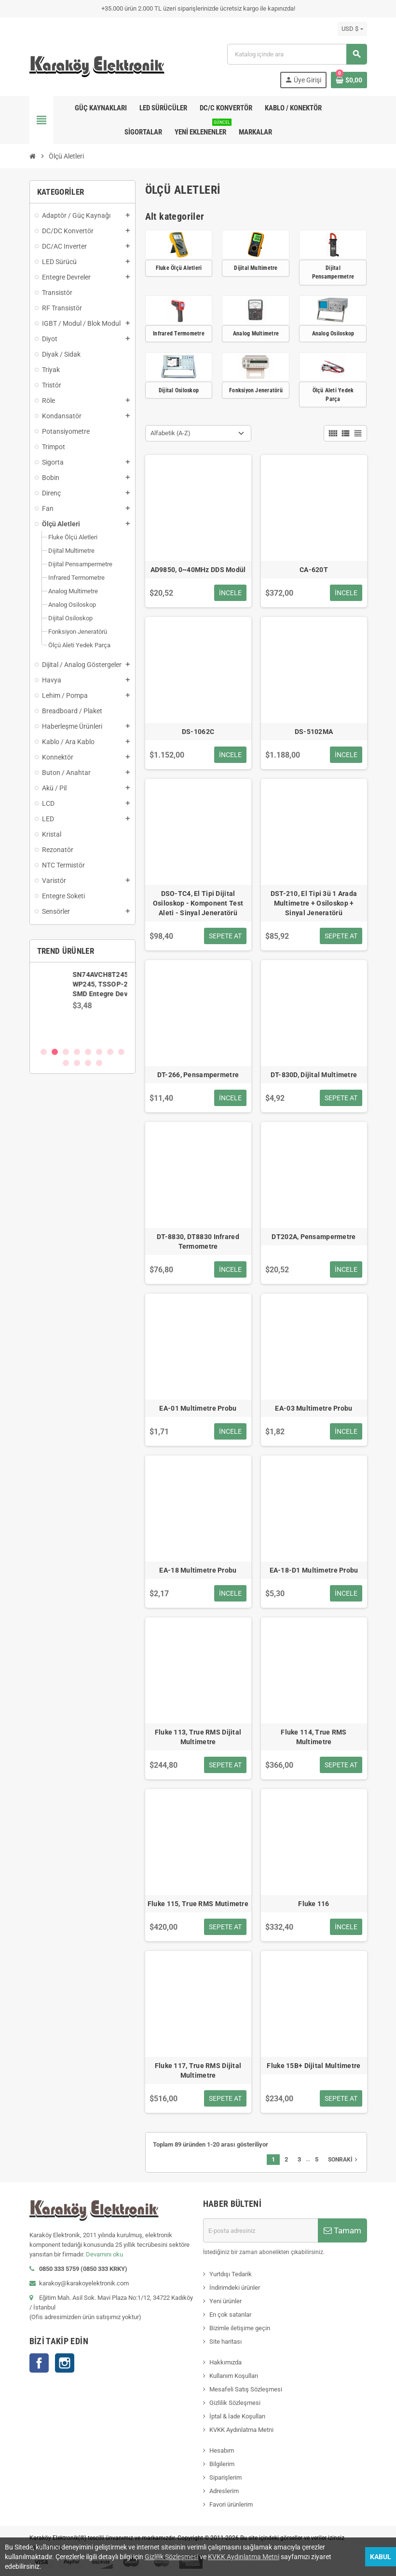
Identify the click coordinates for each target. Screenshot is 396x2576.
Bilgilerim (221, 2464)
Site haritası (225, 2341)
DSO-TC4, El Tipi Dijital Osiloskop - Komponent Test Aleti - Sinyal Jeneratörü (198, 903)
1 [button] (44, 1052)
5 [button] (88, 1052)
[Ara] (296, 54)
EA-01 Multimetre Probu (197, 1408)
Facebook (39, 2363)
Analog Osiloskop (333, 333)
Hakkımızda (225, 2362)
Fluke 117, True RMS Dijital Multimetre (198, 2070)
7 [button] (110, 1052)
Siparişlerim (225, 2477)
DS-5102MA (314, 731)
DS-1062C (198, 731)
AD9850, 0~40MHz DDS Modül (198, 570)
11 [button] (88, 1063)
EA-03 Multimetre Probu (313, 1408)
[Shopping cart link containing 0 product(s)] (349, 80)
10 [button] (77, 1063)
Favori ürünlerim (231, 2504)
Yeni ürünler (225, 2301)
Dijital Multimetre (255, 268)
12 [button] (99, 1063)
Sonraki (343, 2159)
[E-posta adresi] (260, 2230)
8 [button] (121, 1052)
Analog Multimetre (256, 333)
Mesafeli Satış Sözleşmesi (245, 2389)
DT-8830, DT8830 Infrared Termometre (198, 1241)
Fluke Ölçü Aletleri (179, 268)
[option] (82, 1004)
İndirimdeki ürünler (234, 2287)
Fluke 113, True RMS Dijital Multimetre (198, 1737)
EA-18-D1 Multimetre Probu (314, 1570)
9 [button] (66, 1063)
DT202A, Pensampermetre (313, 1237)
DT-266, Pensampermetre (198, 1075)
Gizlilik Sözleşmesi (234, 2402)
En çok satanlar (230, 2314)
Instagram (64, 2363)
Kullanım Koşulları (233, 2375)
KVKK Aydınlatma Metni (241, 2429)
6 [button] (99, 1052)
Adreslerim (224, 2491)
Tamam (342, 2230)
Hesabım (221, 2450)
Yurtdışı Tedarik (230, 2274)
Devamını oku (104, 2254)
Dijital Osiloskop (179, 390)
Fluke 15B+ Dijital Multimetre (313, 2065)
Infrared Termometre (179, 333)
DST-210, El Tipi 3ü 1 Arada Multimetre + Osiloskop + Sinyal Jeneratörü (314, 903)
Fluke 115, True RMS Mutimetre (198, 1904)
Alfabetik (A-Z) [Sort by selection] (170, 433)
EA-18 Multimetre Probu (197, 1570)
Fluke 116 (313, 1904)
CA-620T (314, 570)
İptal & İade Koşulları (237, 2416)
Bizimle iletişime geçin (239, 2328)
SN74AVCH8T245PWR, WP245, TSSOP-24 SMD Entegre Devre (109, 984)
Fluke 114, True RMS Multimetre (313, 1737)
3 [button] (66, 1052)
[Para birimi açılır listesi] (352, 29)
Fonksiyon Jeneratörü (256, 390)
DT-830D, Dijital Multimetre (314, 1075)
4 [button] (77, 1052)
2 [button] (55, 1052)
